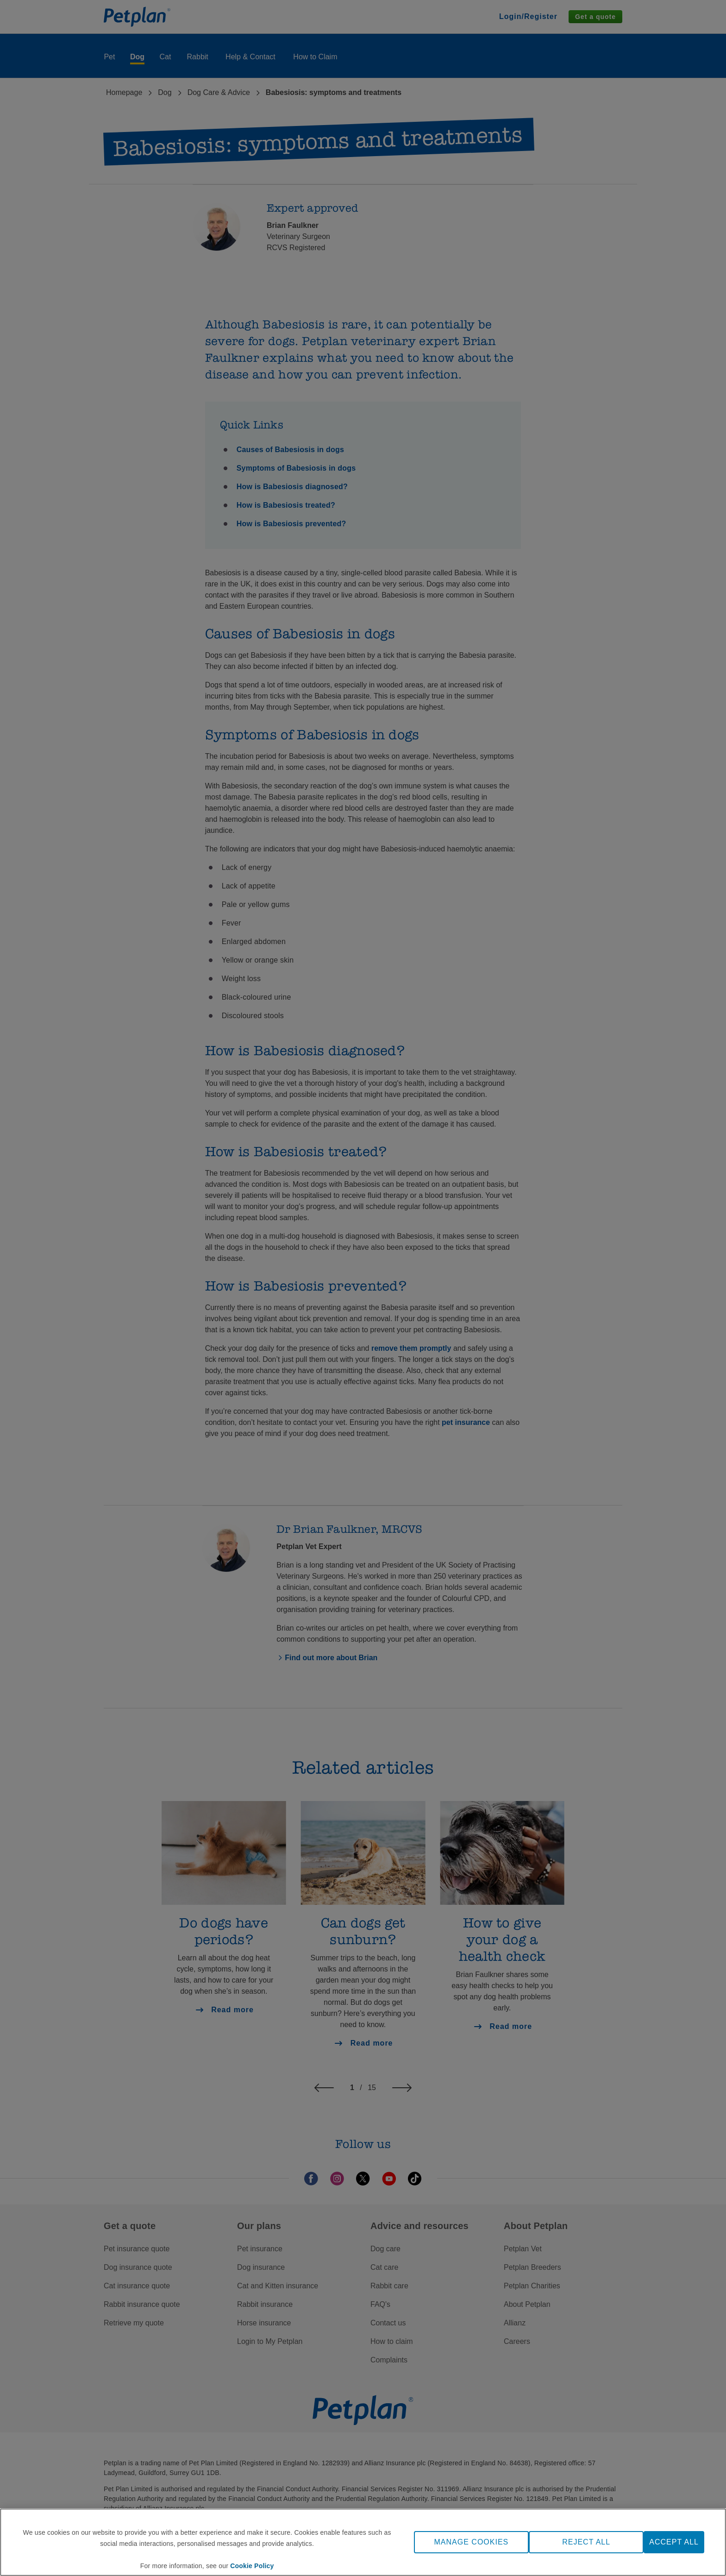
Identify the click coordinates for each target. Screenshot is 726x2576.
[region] (363, 2542)
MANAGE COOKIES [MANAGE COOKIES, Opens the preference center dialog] (471, 2542)
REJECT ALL (586, 2542)
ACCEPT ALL (674, 2542)
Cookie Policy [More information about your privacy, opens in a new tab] (252, 2566)
